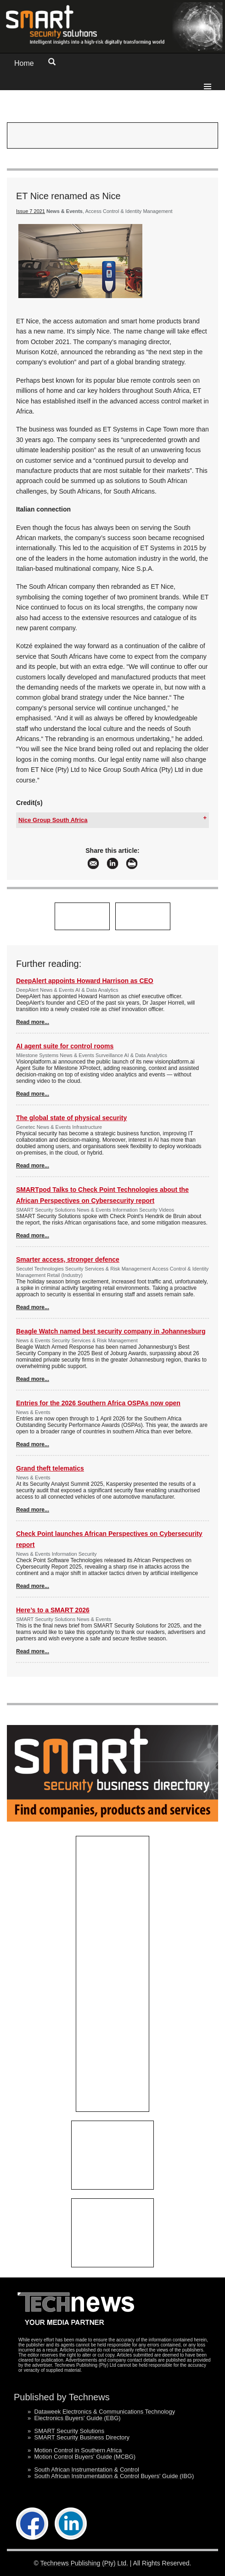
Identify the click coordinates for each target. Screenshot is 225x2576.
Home (24, 63)
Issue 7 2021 (30, 211)
